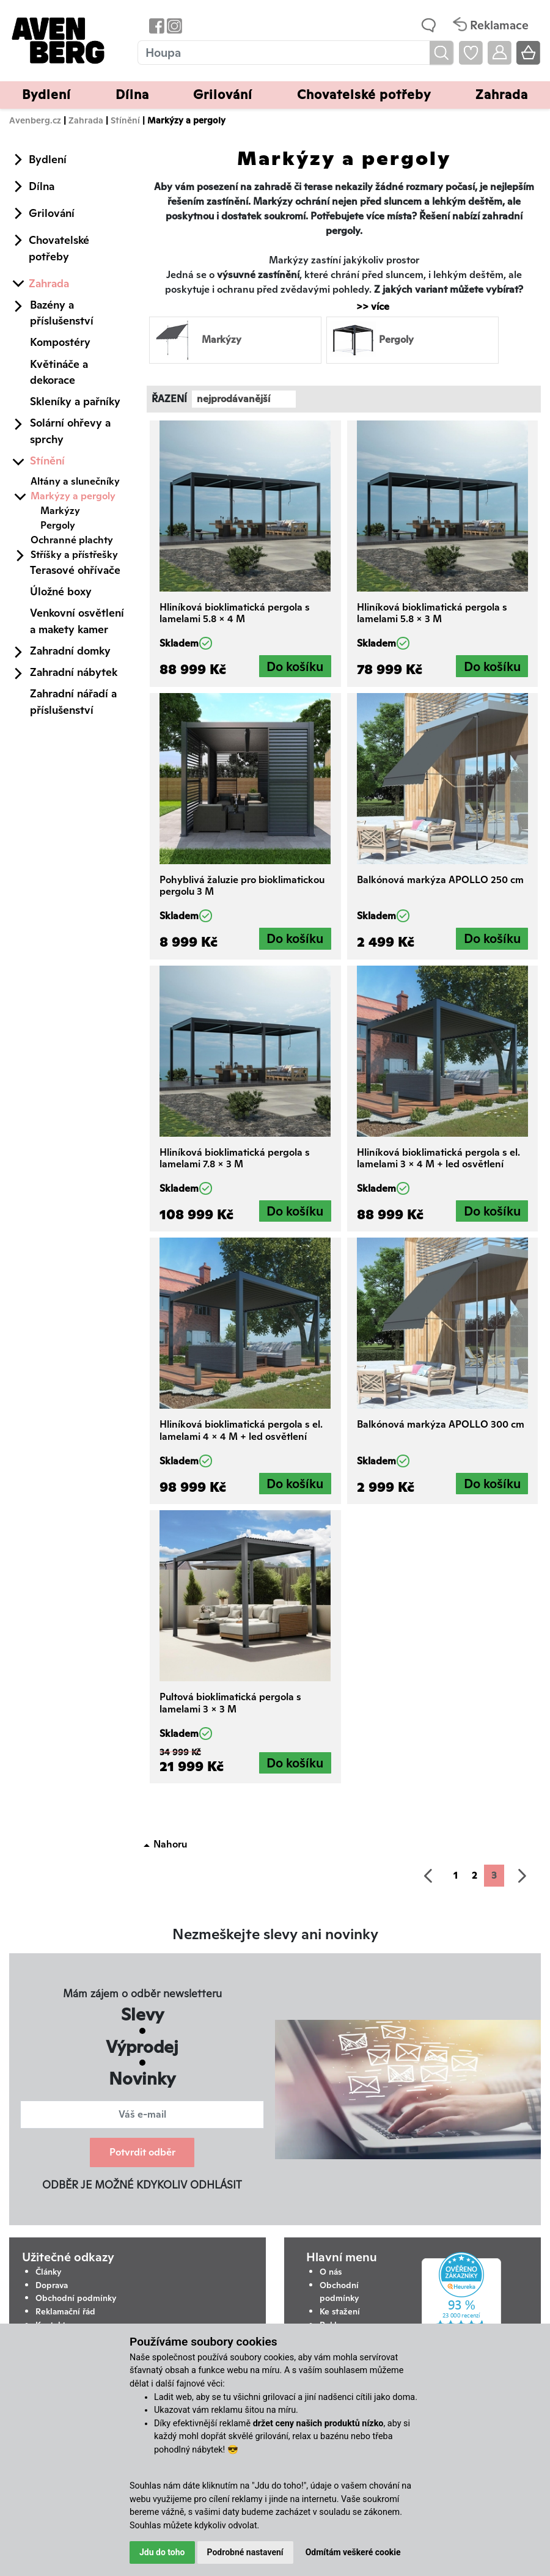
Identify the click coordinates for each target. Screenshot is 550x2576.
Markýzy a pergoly (73, 496)
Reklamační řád (65, 2311)
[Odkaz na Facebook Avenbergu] (155, 25)
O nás (331, 2271)
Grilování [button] (222, 94)
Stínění (125, 120)
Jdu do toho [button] (162, 2552)
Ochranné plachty (72, 540)
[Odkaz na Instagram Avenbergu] (173, 25)
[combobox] (244, 399)
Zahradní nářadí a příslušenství (73, 701)
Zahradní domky (70, 651)
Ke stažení (340, 2311)
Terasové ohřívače (75, 570)
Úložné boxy (61, 591)
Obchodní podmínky (76, 2297)
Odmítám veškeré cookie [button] (353, 2552)
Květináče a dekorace (59, 372)
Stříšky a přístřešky (74, 554)
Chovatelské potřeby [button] (364, 94)
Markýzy (60, 510)
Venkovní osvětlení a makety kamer (77, 621)
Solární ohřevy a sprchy (70, 431)
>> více (366, 306)
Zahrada (85, 120)
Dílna (41, 186)
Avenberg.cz (35, 120)
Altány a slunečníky (75, 481)
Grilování (52, 213)
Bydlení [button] (46, 94)
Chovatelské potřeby (59, 248)
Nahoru (170, 1844)
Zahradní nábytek (73, 672)
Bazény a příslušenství (62, 313)
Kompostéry (60, 342)
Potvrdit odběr (142, 2152)
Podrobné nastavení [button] (245, 2552)
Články (48, 2271)
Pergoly (57, 525)
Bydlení (48, 159)
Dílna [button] (132, 94)
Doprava (51, 2285)
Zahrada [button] (501, 94)
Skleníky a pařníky (75, 401)
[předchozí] (428, 1876)
